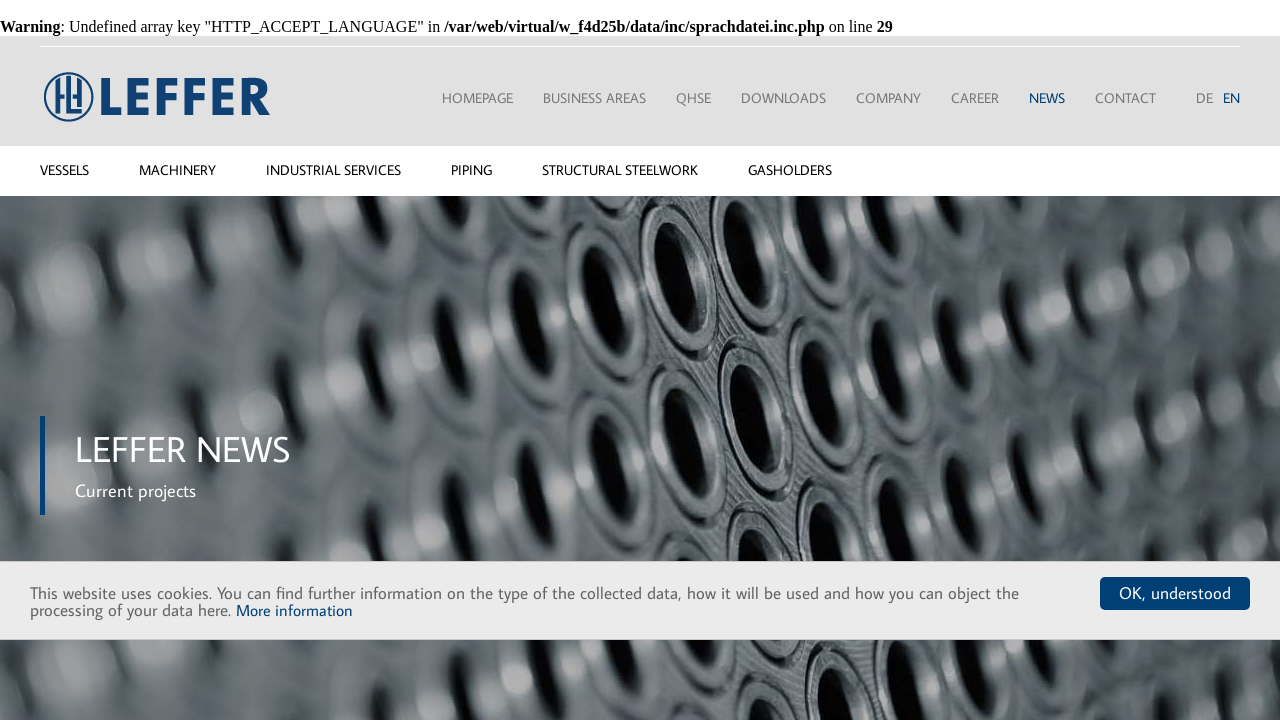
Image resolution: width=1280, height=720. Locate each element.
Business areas (594, 98)
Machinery (177, 170)
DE (1204, 98)
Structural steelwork (620, 170)
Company (888, 98)
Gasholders (790, 170)
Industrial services (333, 170)
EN (1231, 98)
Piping (471, 170)
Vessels (64, 170)
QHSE (693, 98)
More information (294, 610)
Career (975, 98)
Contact (1125, 98)
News (1047, 98)
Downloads (783, 98)
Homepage (477, 98)
